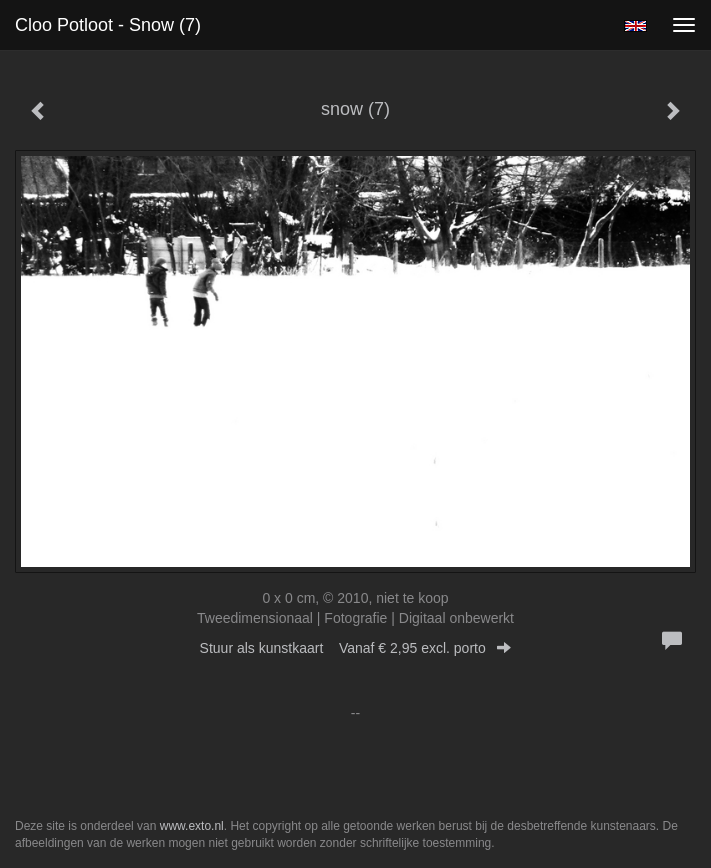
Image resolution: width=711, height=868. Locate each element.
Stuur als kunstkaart (356, 648)
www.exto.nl (192, 826)
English (635, 26)
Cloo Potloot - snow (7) (108, 25)
